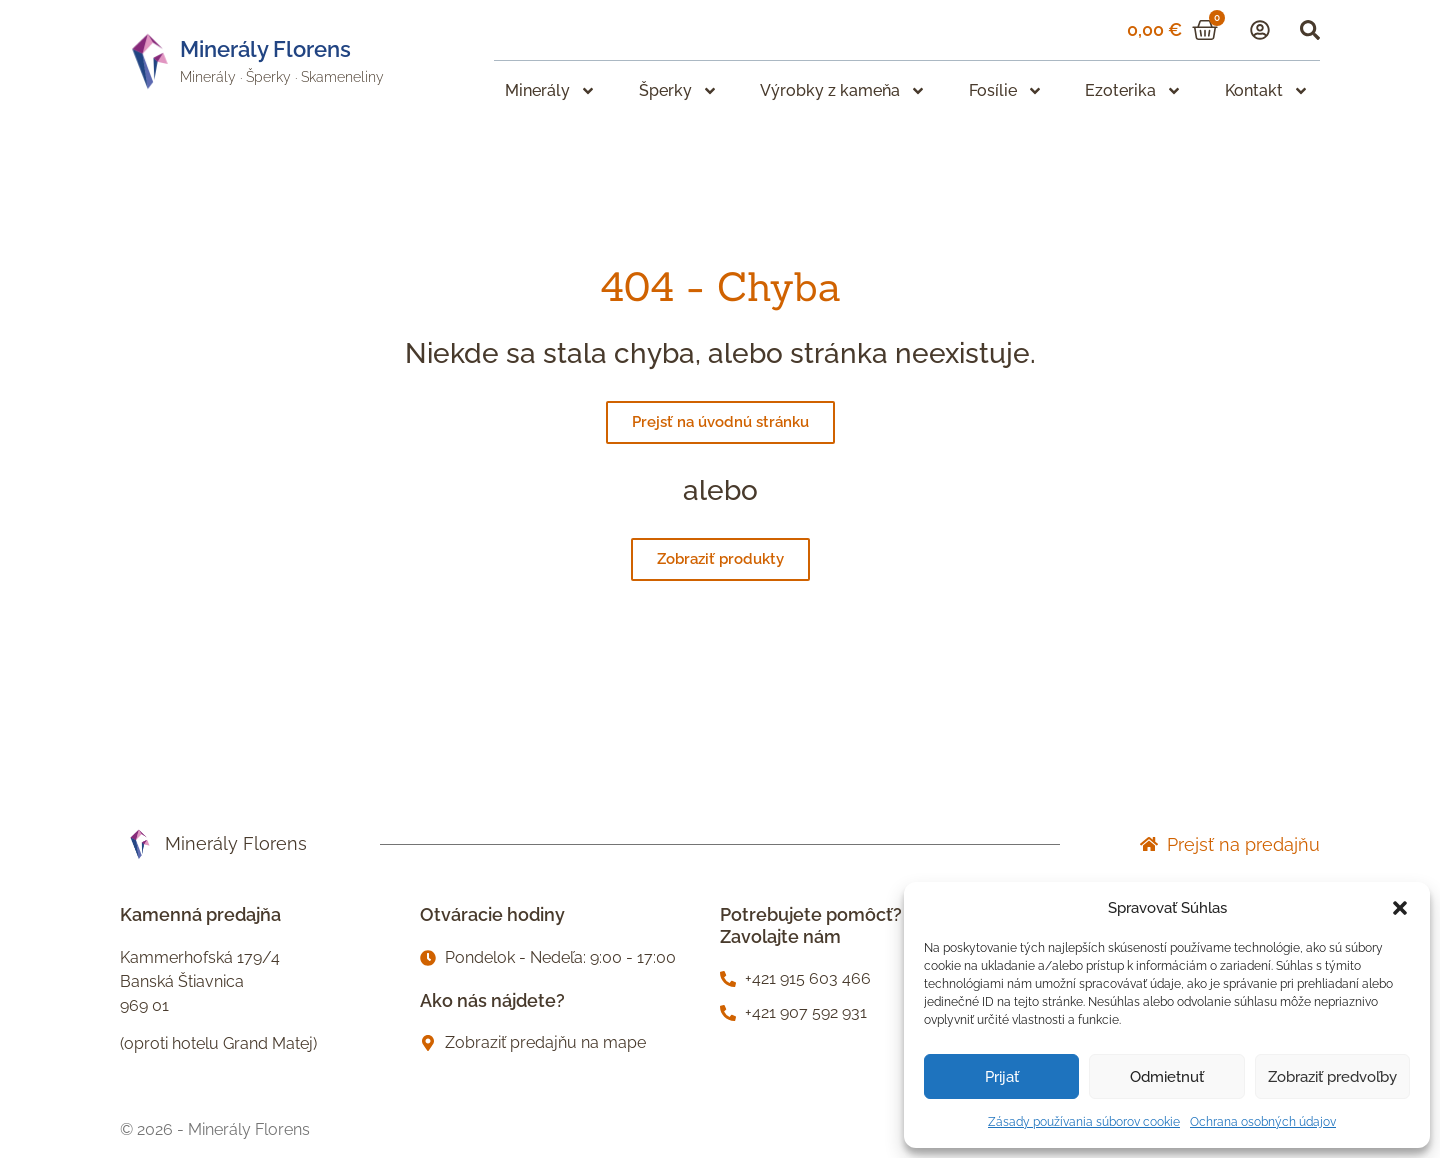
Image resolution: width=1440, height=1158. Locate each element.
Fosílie (1006, 91)
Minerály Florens (265, 49)
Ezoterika (1133, 91)
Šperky (268, 77)
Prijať (1002, 1077)
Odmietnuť (1167, 1077)
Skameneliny (342, 77)
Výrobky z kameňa (843, 91)
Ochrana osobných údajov (1263, 1122)
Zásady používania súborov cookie (1084, 1122)
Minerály (208, 77)
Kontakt (1267, 91)
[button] (1400, 908)
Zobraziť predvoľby (1332, 1077)
